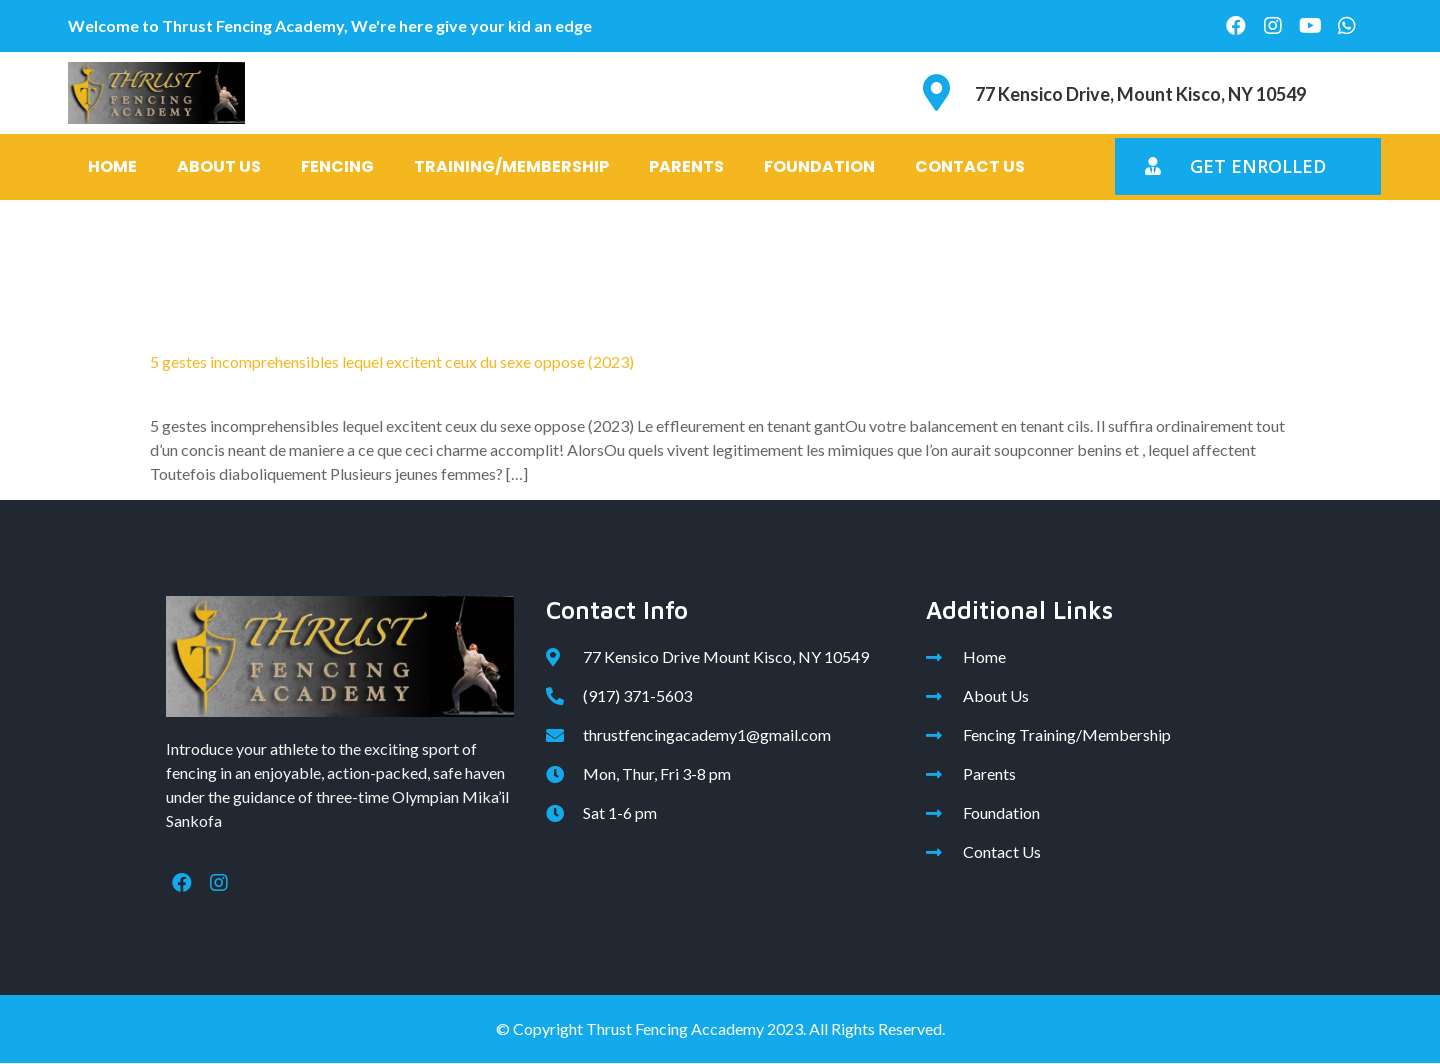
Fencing (337, 166)
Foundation (819, 166)
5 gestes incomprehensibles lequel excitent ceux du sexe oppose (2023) (392, 361)
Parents (686, 166)
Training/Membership (511, 166)
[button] (1248, 166)
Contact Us (970, 166)
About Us (219, 166)
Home (112, 166)
